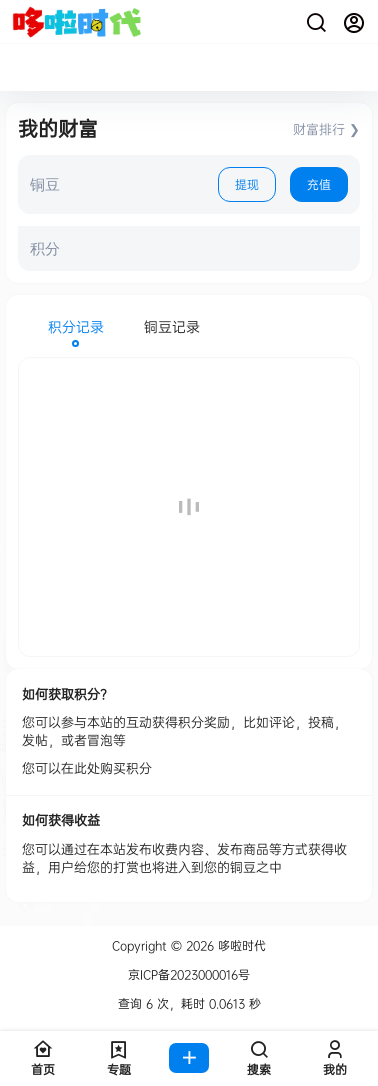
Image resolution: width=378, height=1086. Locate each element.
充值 (319, 184)
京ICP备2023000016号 (189, 975)
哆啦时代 (240, 945)
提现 (247, 184)
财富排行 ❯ (326, 129)
